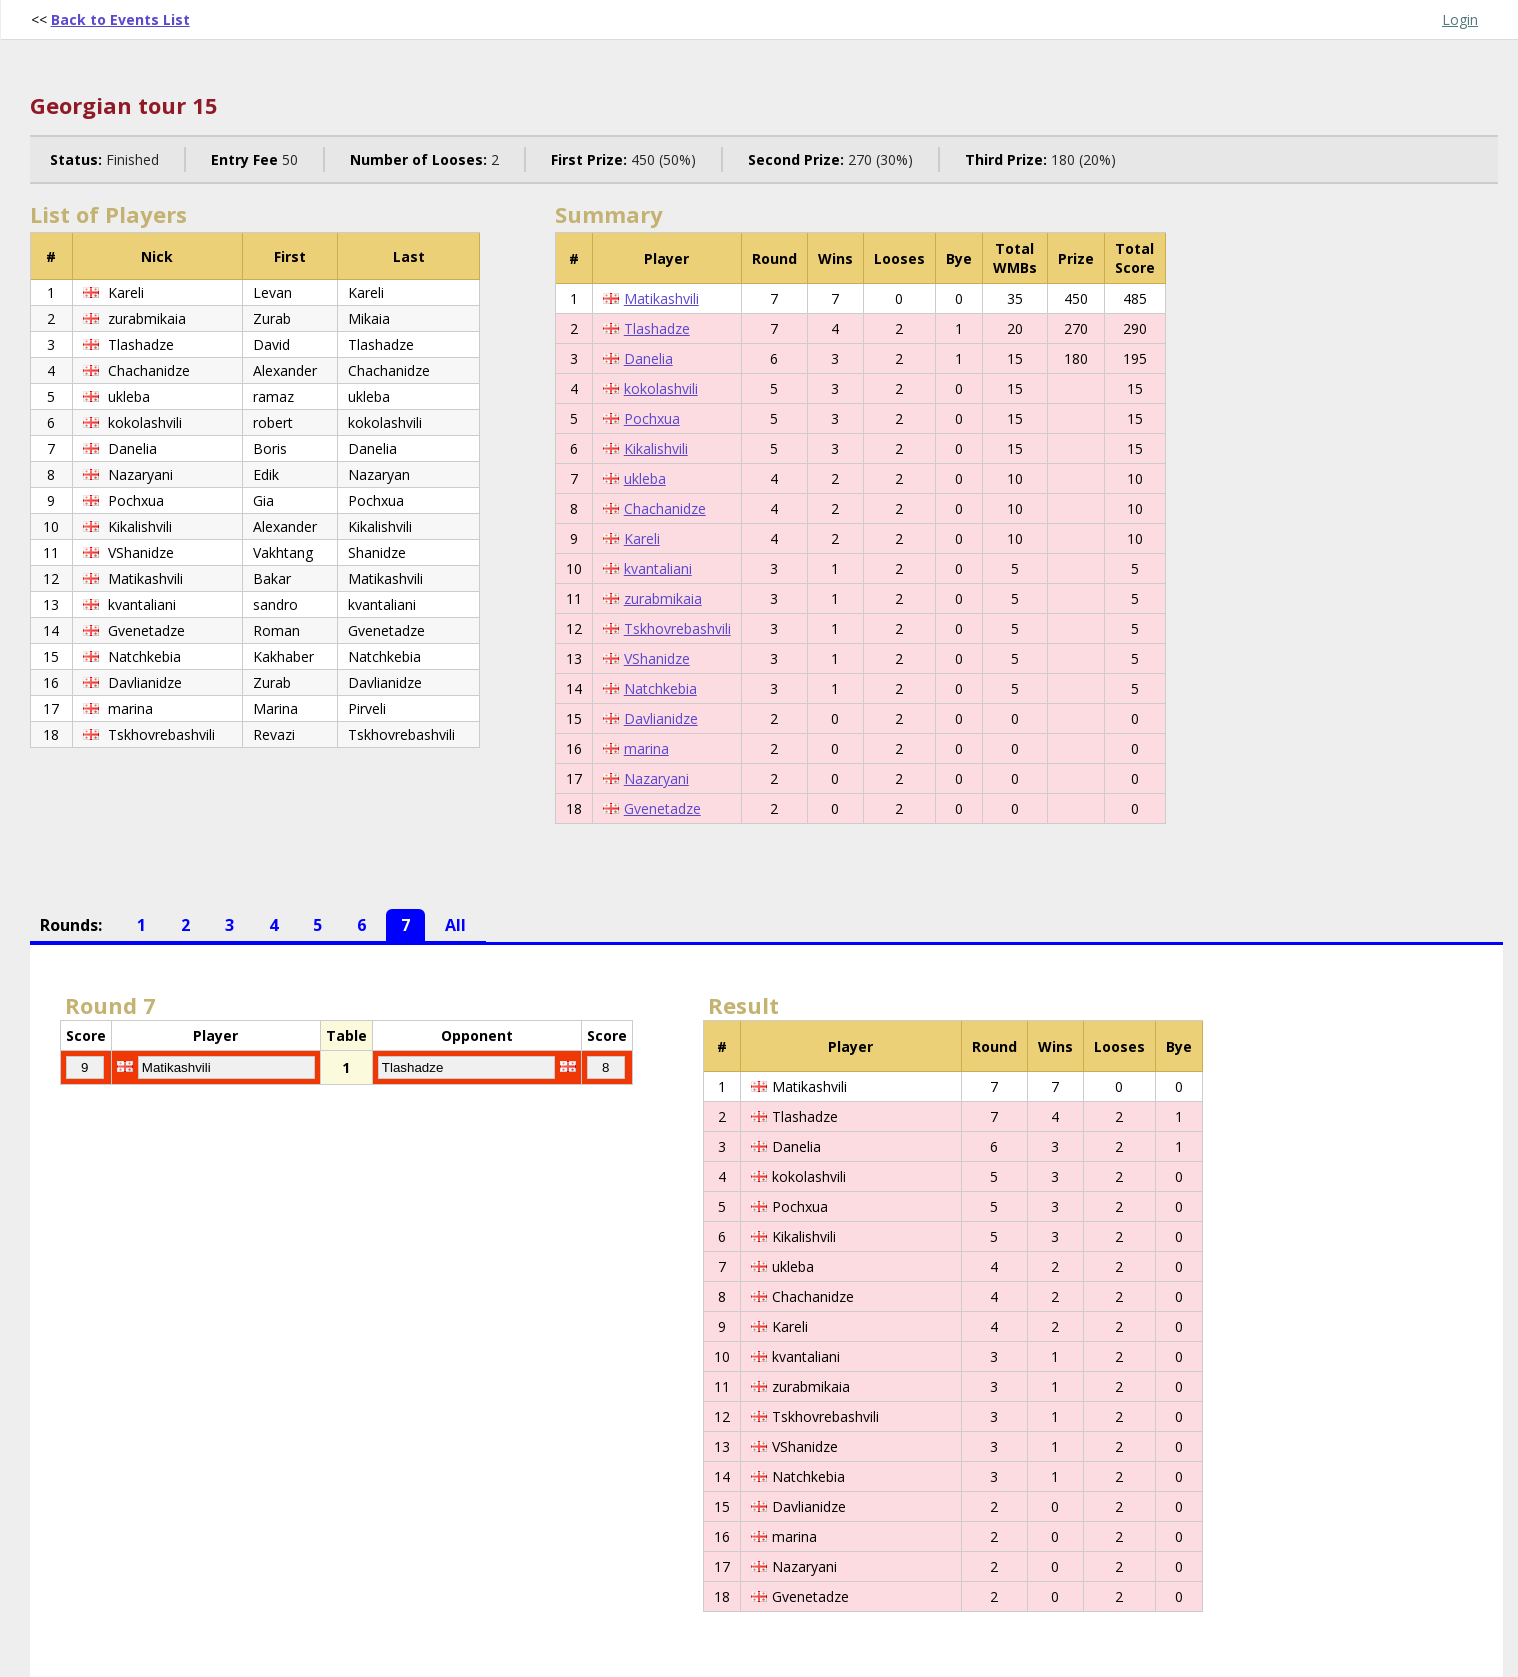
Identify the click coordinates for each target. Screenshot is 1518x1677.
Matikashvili (661, 298)
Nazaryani (656, 778)
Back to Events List (120, 19)
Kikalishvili (656, 448)
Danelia (648, 358)
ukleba (645, 478)
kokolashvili (661, 388)
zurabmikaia (663, 598)
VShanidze (657, 658)
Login (1460, 19)
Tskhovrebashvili (677, 628)
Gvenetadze (662, 808)
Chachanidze (665, 508)
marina (646, 748)
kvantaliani (658, 568)
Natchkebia (660, 688)
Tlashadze (657, 328)
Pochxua (652, 418)
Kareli (642, 538)
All (455, 925)
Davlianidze (661, 718)
